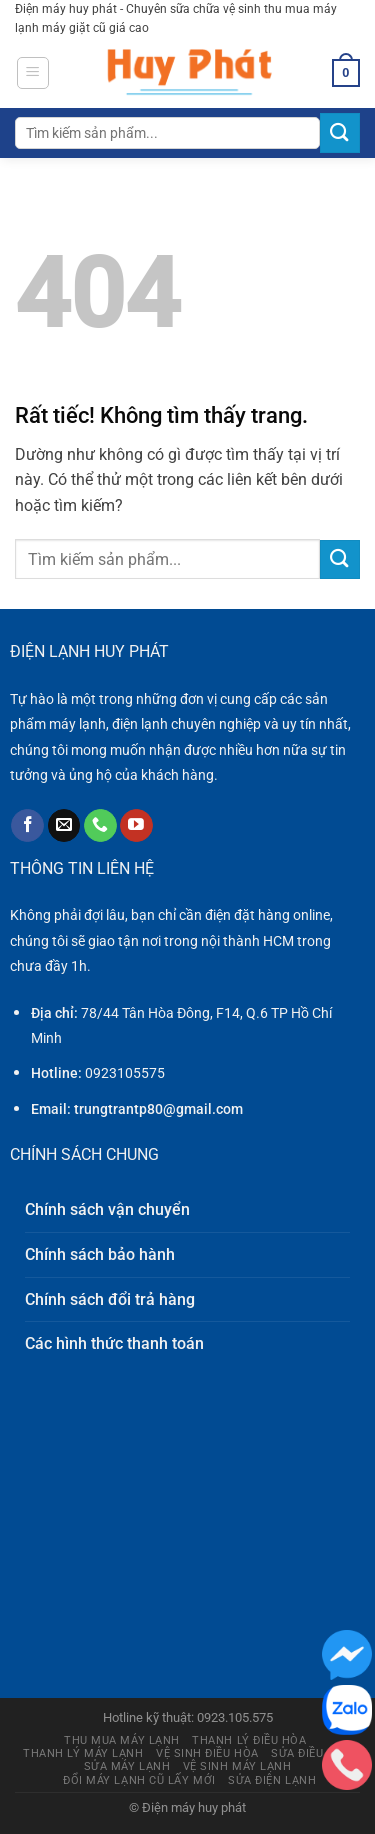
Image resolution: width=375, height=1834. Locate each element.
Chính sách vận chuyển (107, 1209)
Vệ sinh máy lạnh (237, 1766)
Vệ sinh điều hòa (207, 1753)
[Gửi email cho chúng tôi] (64, 826)
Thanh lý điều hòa (249, 1740)
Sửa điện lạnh (272, 1780)
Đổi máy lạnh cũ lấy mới (139, 1780)
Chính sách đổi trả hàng (110, 1299)
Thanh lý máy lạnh (83, 1753)
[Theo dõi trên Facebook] (27, 826)
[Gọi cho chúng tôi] (100, 826)
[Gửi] (340, 132)
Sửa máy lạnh (127, 1766)
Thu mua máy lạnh (122, 1740)
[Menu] (33, 73)
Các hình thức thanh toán (114, 1343)
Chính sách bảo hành (100, 1254)
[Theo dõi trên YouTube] (136, 826)
